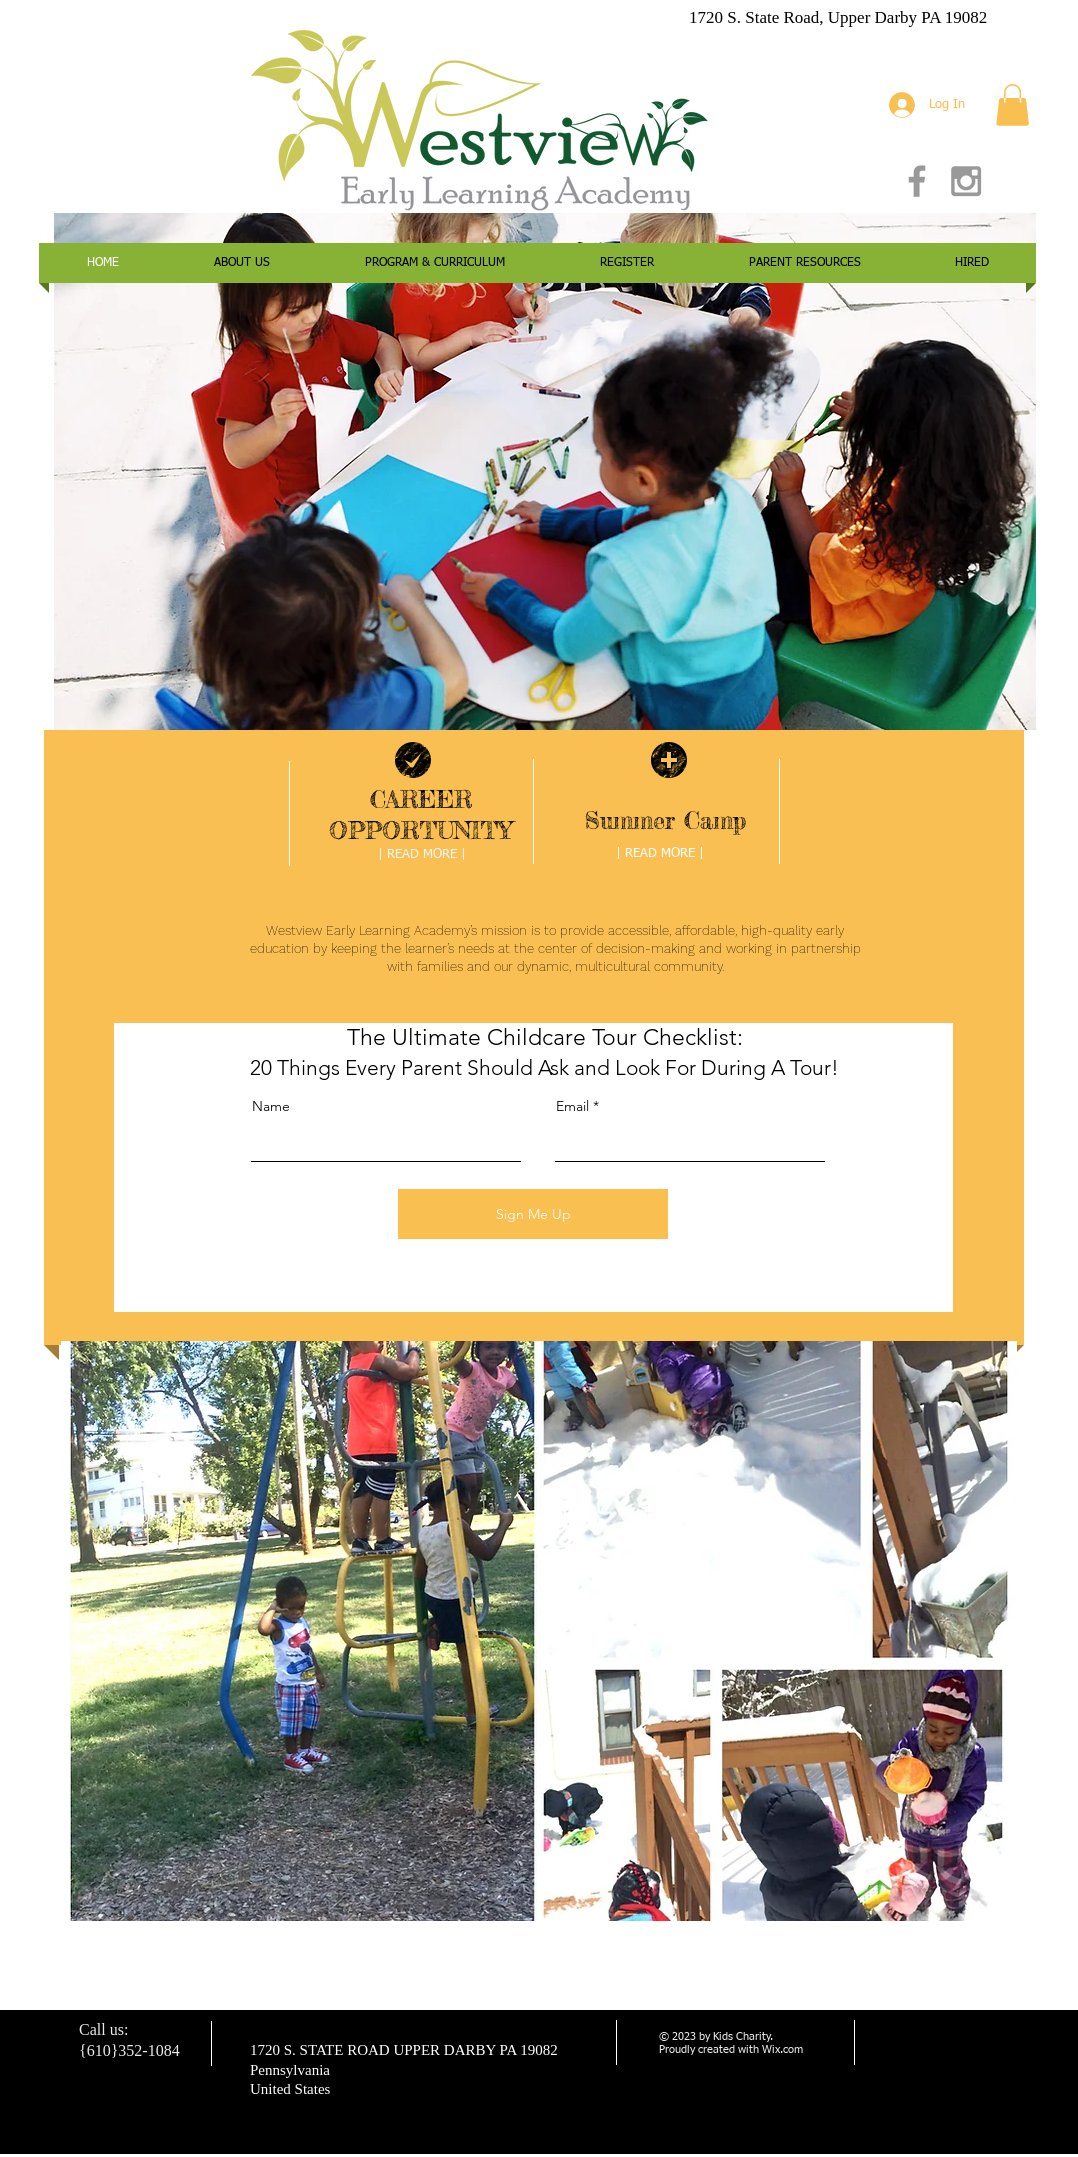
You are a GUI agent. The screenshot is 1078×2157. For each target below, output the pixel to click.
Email (572, 1106)
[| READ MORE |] (422, 856)
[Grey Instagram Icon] (966, 181)
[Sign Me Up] (533, 1214)
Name (271, 1106)
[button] (1012, 105)
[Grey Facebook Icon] (917, 181)
